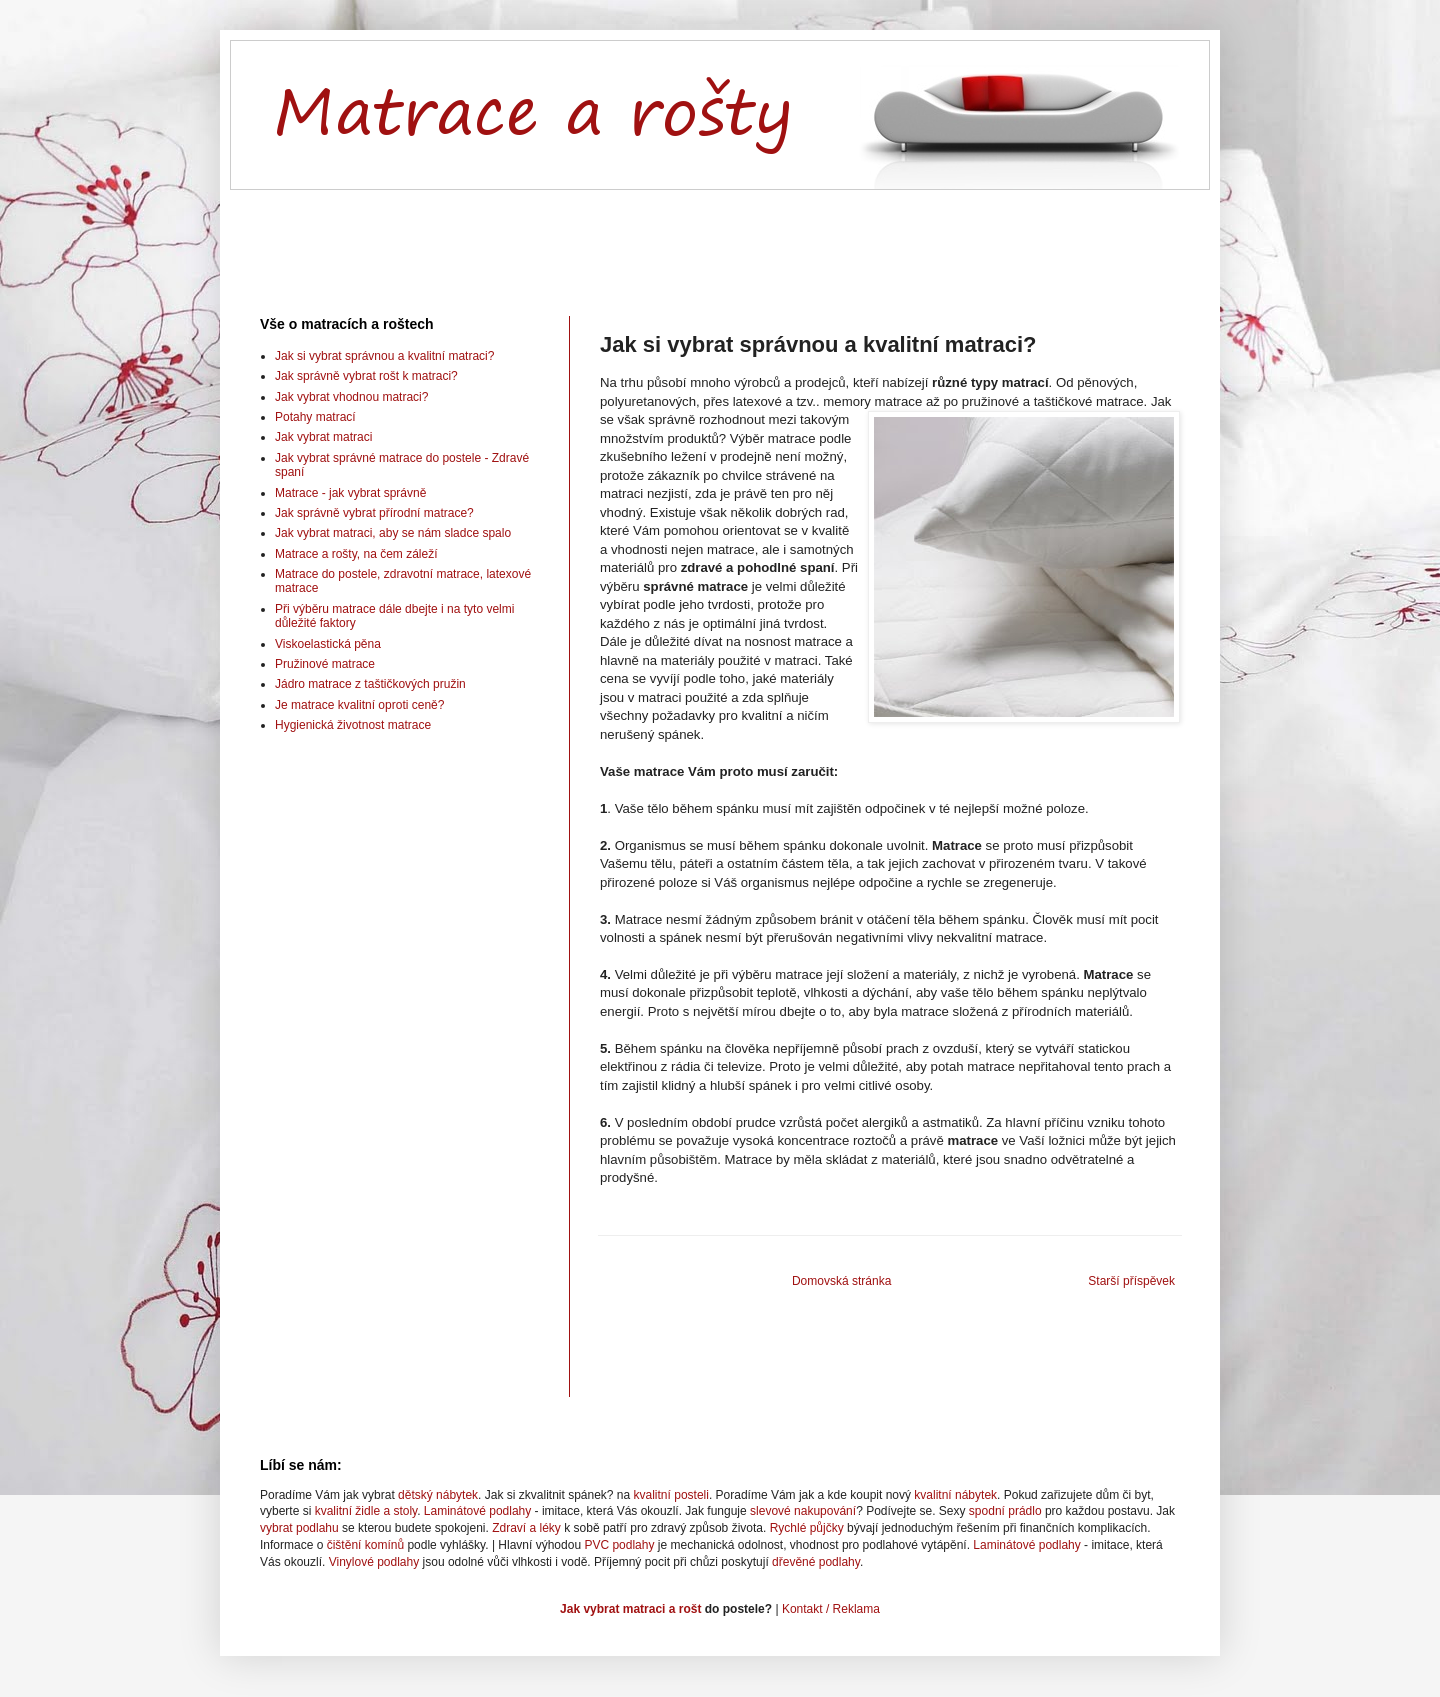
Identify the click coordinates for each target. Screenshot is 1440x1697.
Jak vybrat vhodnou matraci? (351, 397)
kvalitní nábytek (955, 1495)
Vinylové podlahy (374, 1562)
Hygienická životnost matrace (353, 725)
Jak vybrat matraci (323, 437)
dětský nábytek (438, 1495)
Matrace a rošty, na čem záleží (356, 554)
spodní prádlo (1005, 1511)
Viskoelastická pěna (328, 644)
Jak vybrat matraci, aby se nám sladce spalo (393, 533)
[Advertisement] (720, 236)
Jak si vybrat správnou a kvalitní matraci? (384, 356)
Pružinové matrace (325, 664)
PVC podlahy (619, 1545)
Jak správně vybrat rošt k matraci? (366, 376)
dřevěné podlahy (816, 1562)
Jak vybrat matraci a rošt (630, 1609)
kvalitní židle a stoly (366, 1511)
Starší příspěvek (1131, 1281)
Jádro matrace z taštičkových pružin (370, 684)
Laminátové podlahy (477, 1511)
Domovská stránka (841, 1281)
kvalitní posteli (671, 1495)
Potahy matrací (315, 417)
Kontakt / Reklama (831, 1609)
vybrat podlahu (299, 1528)
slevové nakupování (803, 1511)
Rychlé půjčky (807, 1528)
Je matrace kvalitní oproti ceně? (359, 705)
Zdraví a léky (526, 1528)
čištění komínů (365, 1545)
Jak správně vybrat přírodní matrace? (374, 513)
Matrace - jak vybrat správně (350, 493)
